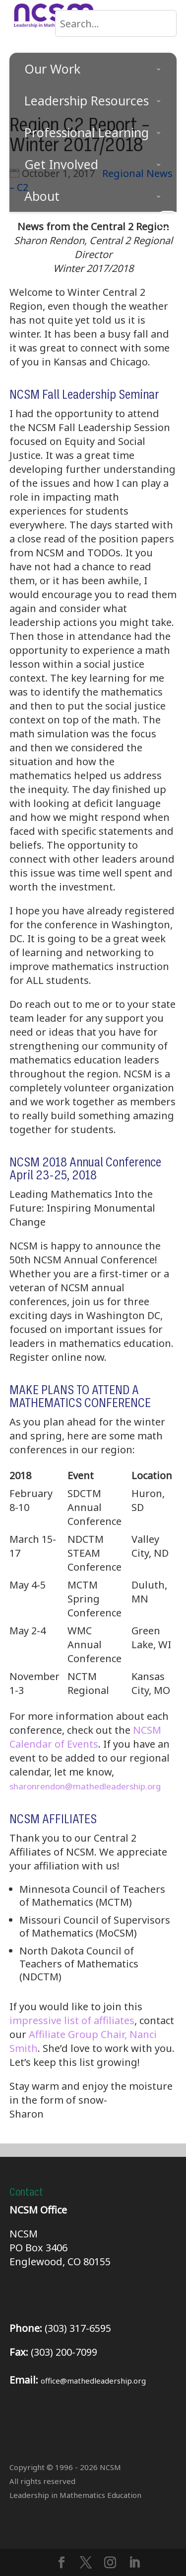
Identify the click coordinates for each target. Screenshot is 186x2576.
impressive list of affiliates (71, 2020)
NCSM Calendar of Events (85, 1737)
